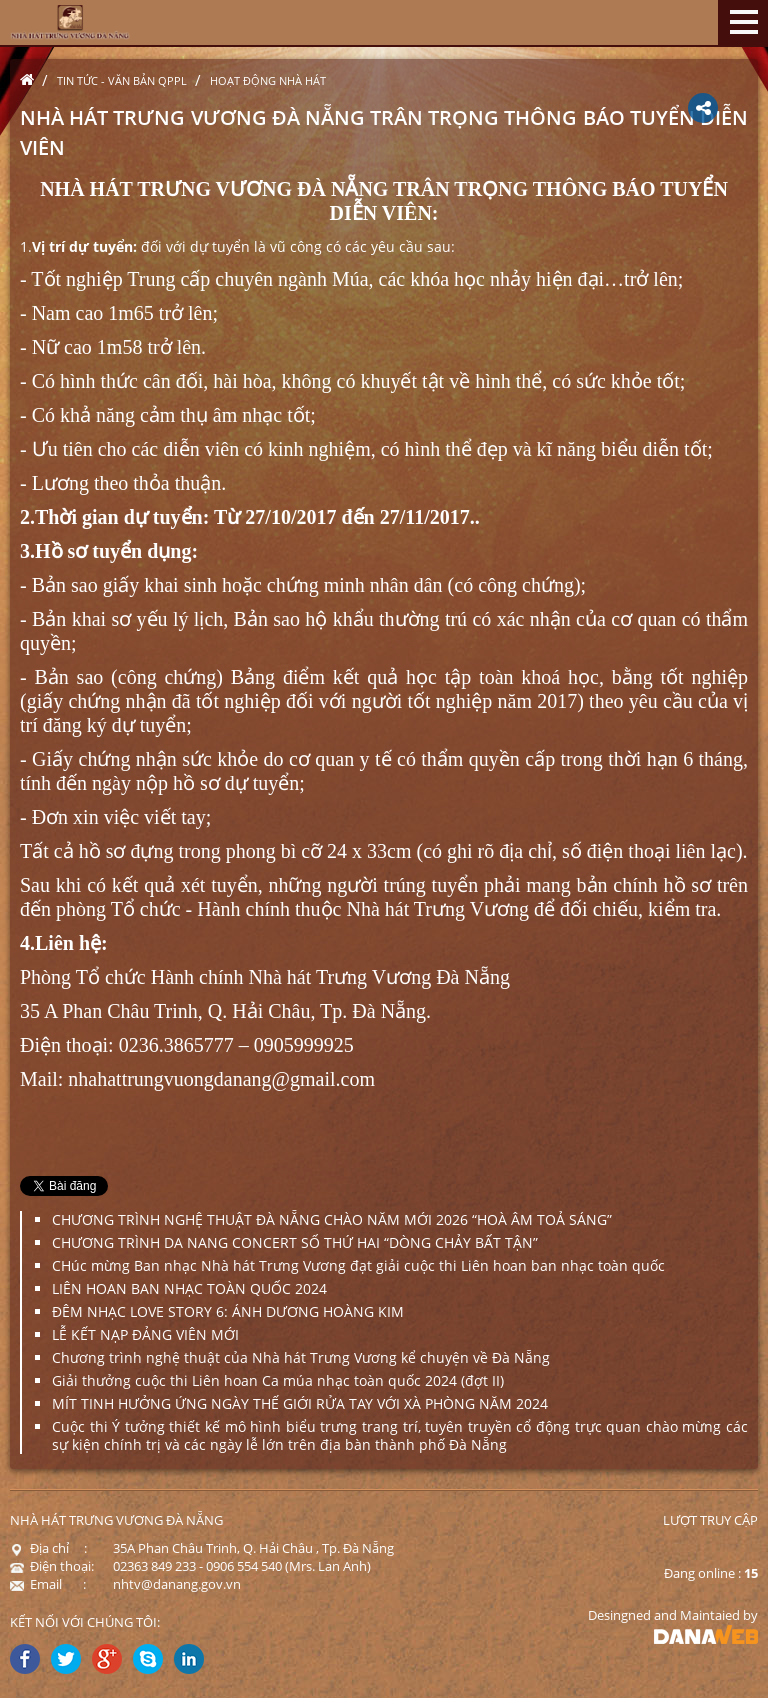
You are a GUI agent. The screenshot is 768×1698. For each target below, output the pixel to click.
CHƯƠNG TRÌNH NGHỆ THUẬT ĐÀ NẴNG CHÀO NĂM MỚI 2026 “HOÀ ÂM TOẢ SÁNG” (332, 1219)
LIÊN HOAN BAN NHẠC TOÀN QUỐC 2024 (189, 1288)
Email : (48, 1584)
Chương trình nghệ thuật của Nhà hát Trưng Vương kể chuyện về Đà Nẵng (301, 1357)
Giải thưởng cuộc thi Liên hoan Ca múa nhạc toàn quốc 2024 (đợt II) (278, 1380)
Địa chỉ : (48, 1548)
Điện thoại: (52, 1566)
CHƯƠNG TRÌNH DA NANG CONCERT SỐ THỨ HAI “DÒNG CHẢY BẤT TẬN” (295, 1242)
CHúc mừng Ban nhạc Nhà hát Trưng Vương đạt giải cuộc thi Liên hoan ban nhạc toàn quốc (358, 1265)
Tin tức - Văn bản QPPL (122, 80)
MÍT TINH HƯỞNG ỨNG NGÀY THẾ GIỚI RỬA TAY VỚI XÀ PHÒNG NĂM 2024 (300, 1403)
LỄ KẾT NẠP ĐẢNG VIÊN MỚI (145, 1334)
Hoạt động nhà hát (268, 80)
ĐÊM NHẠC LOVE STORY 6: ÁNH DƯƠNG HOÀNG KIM (228, 1311)
